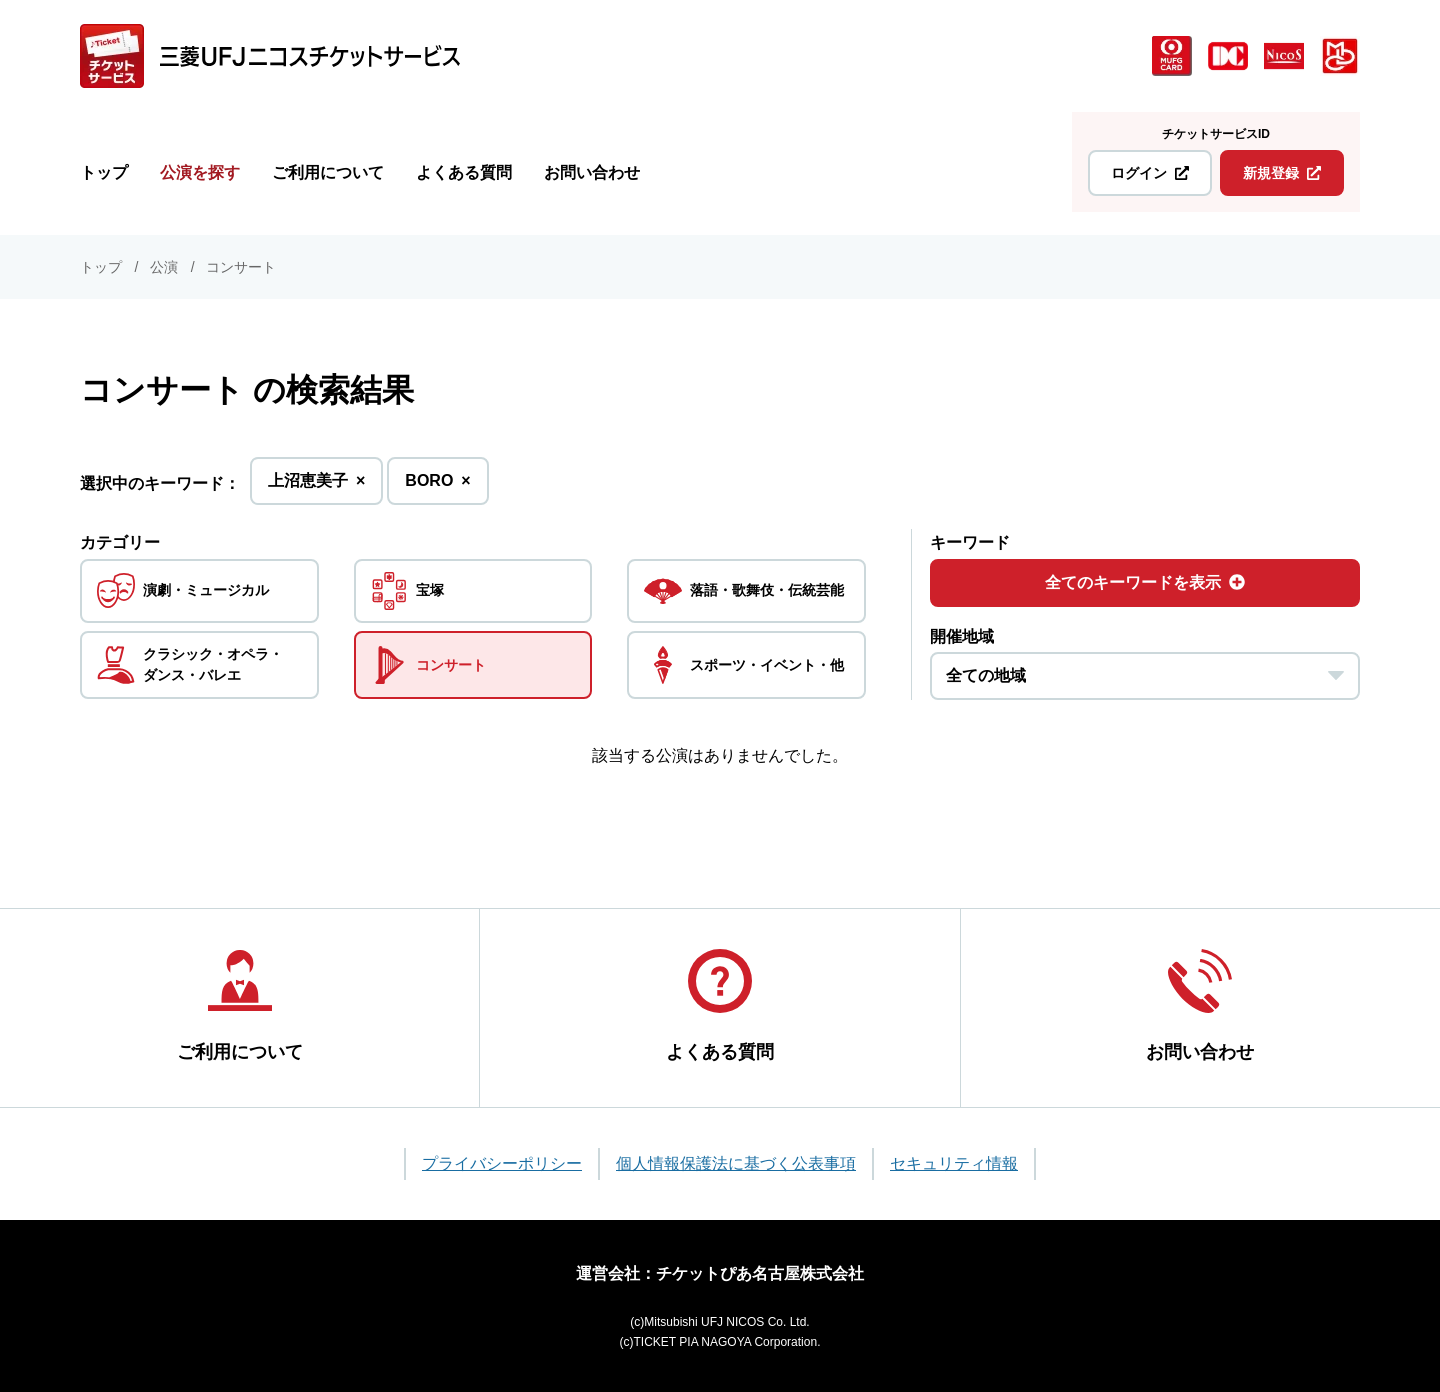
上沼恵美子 (316, 486)
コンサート (241, 267)
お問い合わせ (592, 172)
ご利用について (328, 172)
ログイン (1150, 173)
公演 (164, 267)
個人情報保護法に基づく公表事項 (736, 1163)
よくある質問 (464, 172)
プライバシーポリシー (502, 1163)
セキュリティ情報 (954, 1163)
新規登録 (1282, 173)
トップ (104, 172)
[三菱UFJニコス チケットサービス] (270, 56)
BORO (437, 486)
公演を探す (200, 172)
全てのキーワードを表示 (1145, 582)
